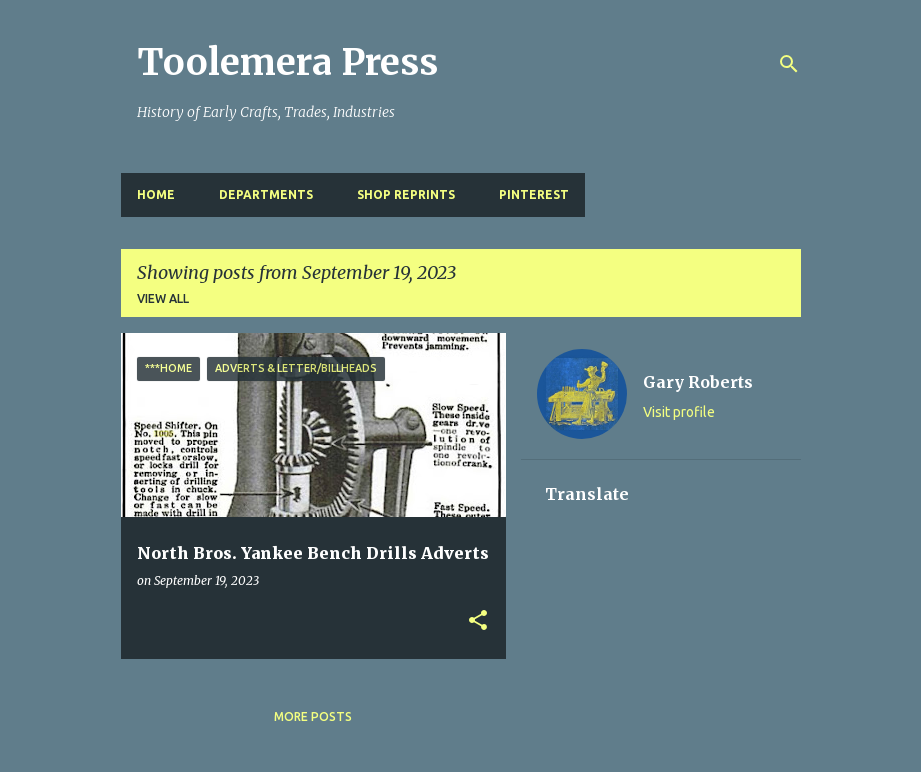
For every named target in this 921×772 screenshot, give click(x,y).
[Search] (789, 64)
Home (156, 194)
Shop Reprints (406, 194)
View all (163, 298)
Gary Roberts (698, 382)
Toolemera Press (287, 62)
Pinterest (534, 194)
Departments (266, 194)
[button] (478, 621)
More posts (313, 716)
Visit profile (679, 412)
